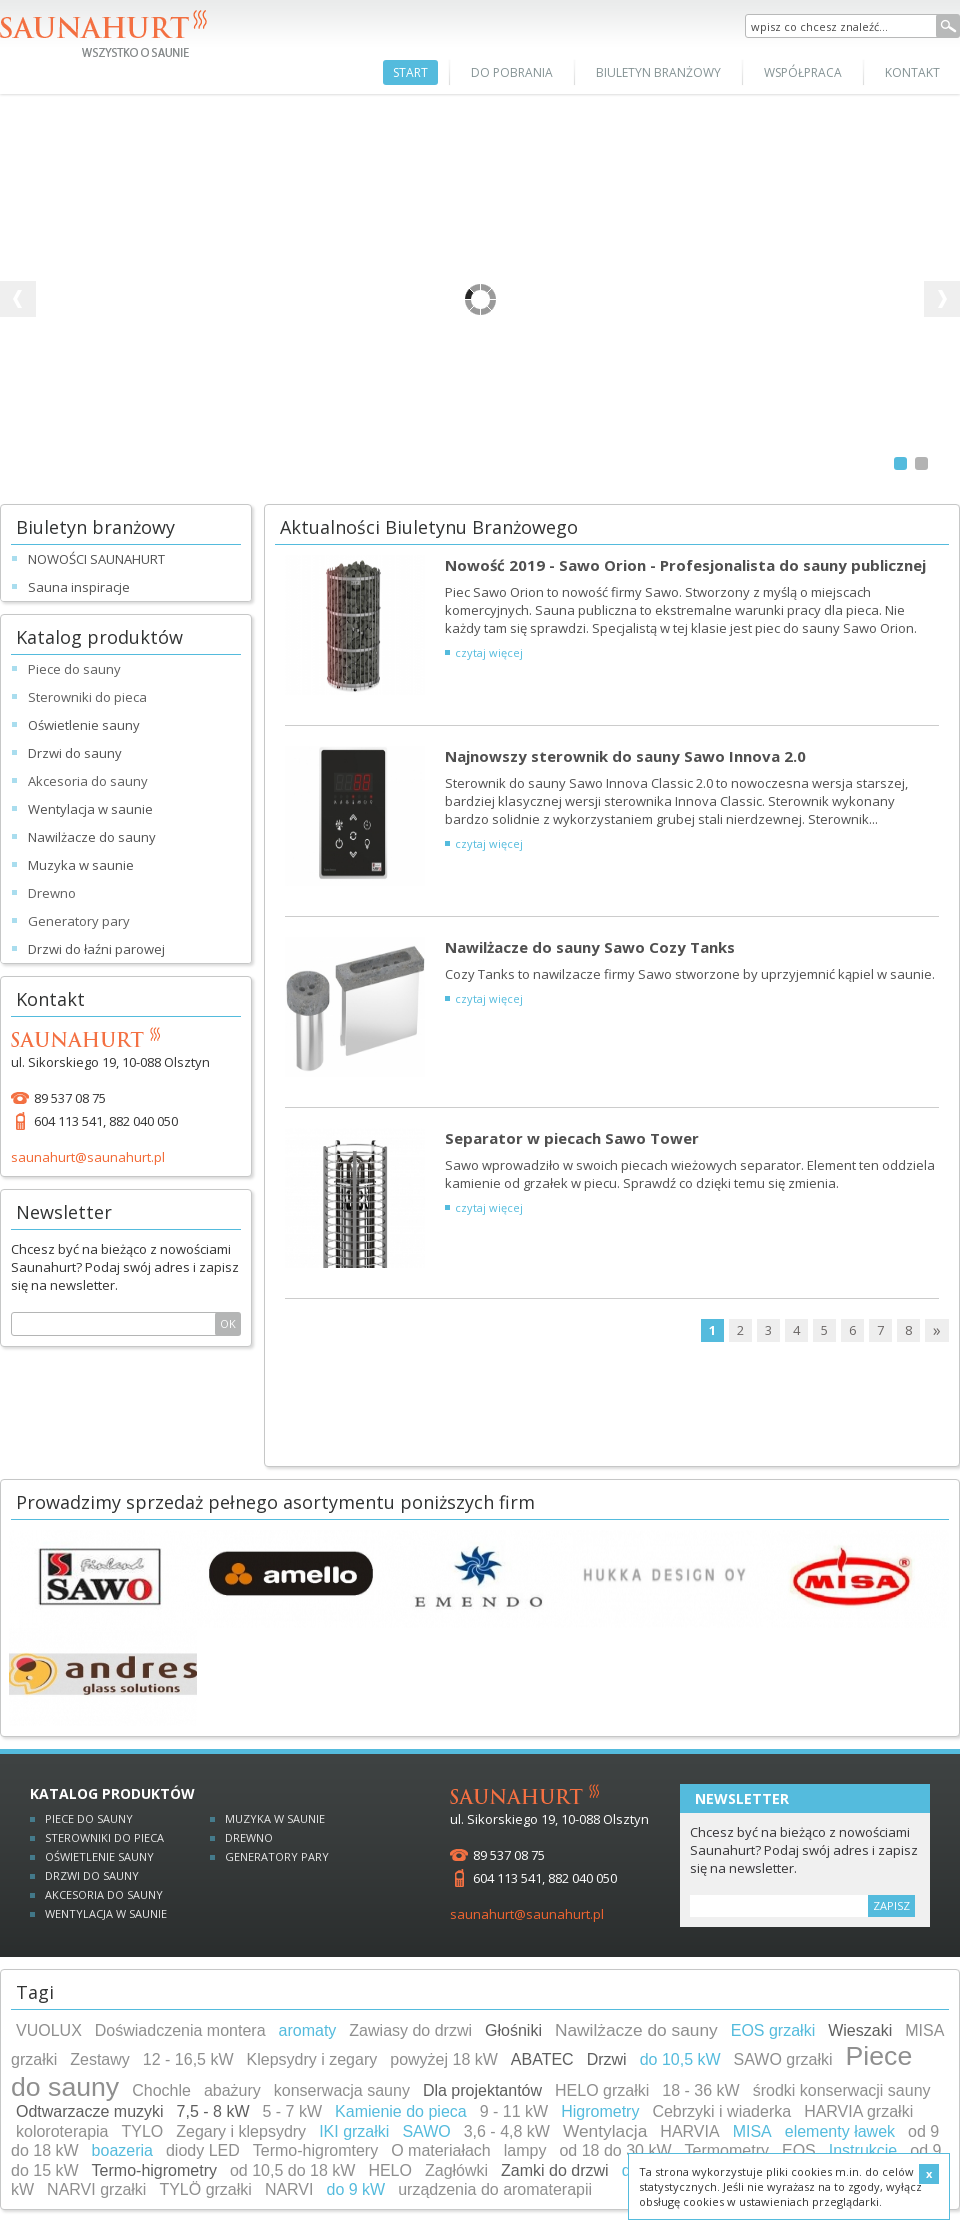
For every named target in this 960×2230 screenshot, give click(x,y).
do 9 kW (355, 2189)
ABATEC (542, 2059)
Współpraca (803, 72)
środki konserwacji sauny (842, 2090)
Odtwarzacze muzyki (90, 2111)
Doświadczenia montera (180, 2030)
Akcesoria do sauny (104, 1894)
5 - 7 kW (293, 2111)
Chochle (161, 2090)
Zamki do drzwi (555, 2170)
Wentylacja (605, 2131)
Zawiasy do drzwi (410, 2030)
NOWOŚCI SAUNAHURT (96, 559)
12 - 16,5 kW (188, 2059)
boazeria (122, 2150)
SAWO (426, 2131)
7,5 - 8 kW (213, 2111)
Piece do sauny (89, 1818)
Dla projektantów (482, 2090)
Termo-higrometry (154, 2170)
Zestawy (100, 2059)
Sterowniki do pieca (104, 1837)
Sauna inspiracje (79, 587)
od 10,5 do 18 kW (292, 2170)
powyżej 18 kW (444, 2059)
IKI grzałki (354, 2131)
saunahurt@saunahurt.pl (88, 1157)
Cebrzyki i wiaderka (721, 2111)
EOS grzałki (773, 2030)
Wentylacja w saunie (90, 809)
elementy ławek (840, 2131)
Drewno (249, 1837)
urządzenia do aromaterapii (495, 2189)
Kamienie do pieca (401, 2111)
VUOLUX (49, 2030)
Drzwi (607, 2059)
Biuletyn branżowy (658, 72)
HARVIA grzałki (858, 2111)
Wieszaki (860, 2030)
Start (410, 72)
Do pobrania (512, 72)
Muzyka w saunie (81, 865)
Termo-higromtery (315, 2150)
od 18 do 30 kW (615, 2150)
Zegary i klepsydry (241, 2131)
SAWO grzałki (783, 2059)
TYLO (143, 2131)
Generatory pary (277, 1856)
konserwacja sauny (342, 2090)
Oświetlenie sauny (84, 725)
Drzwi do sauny (75, 753)
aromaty (308, 2030)
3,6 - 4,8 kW (507, 2131)
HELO (390, 2170)
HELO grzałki (602, 2090)
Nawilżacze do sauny (92, 837)
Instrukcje (863, 2150)
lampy (525, 2150)
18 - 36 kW (700, 2090)
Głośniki (513, 2030)
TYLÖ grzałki (205, 2189)
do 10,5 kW (680, 2059)
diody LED (203, 2150)
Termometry (727, 2150)
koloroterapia (62, 2131)
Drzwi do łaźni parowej (96, 949)
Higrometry (600, 2111)
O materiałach (441, 2150)
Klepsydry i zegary (312, 2059)
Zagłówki (456, 2170)
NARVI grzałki (96, 2189)
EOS (799, 2150)
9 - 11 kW (514, 2111)
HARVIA (689, 2131)
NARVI (289, 2189)
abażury (232, 2090)
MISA (752, 2131)
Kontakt (912, 72)
